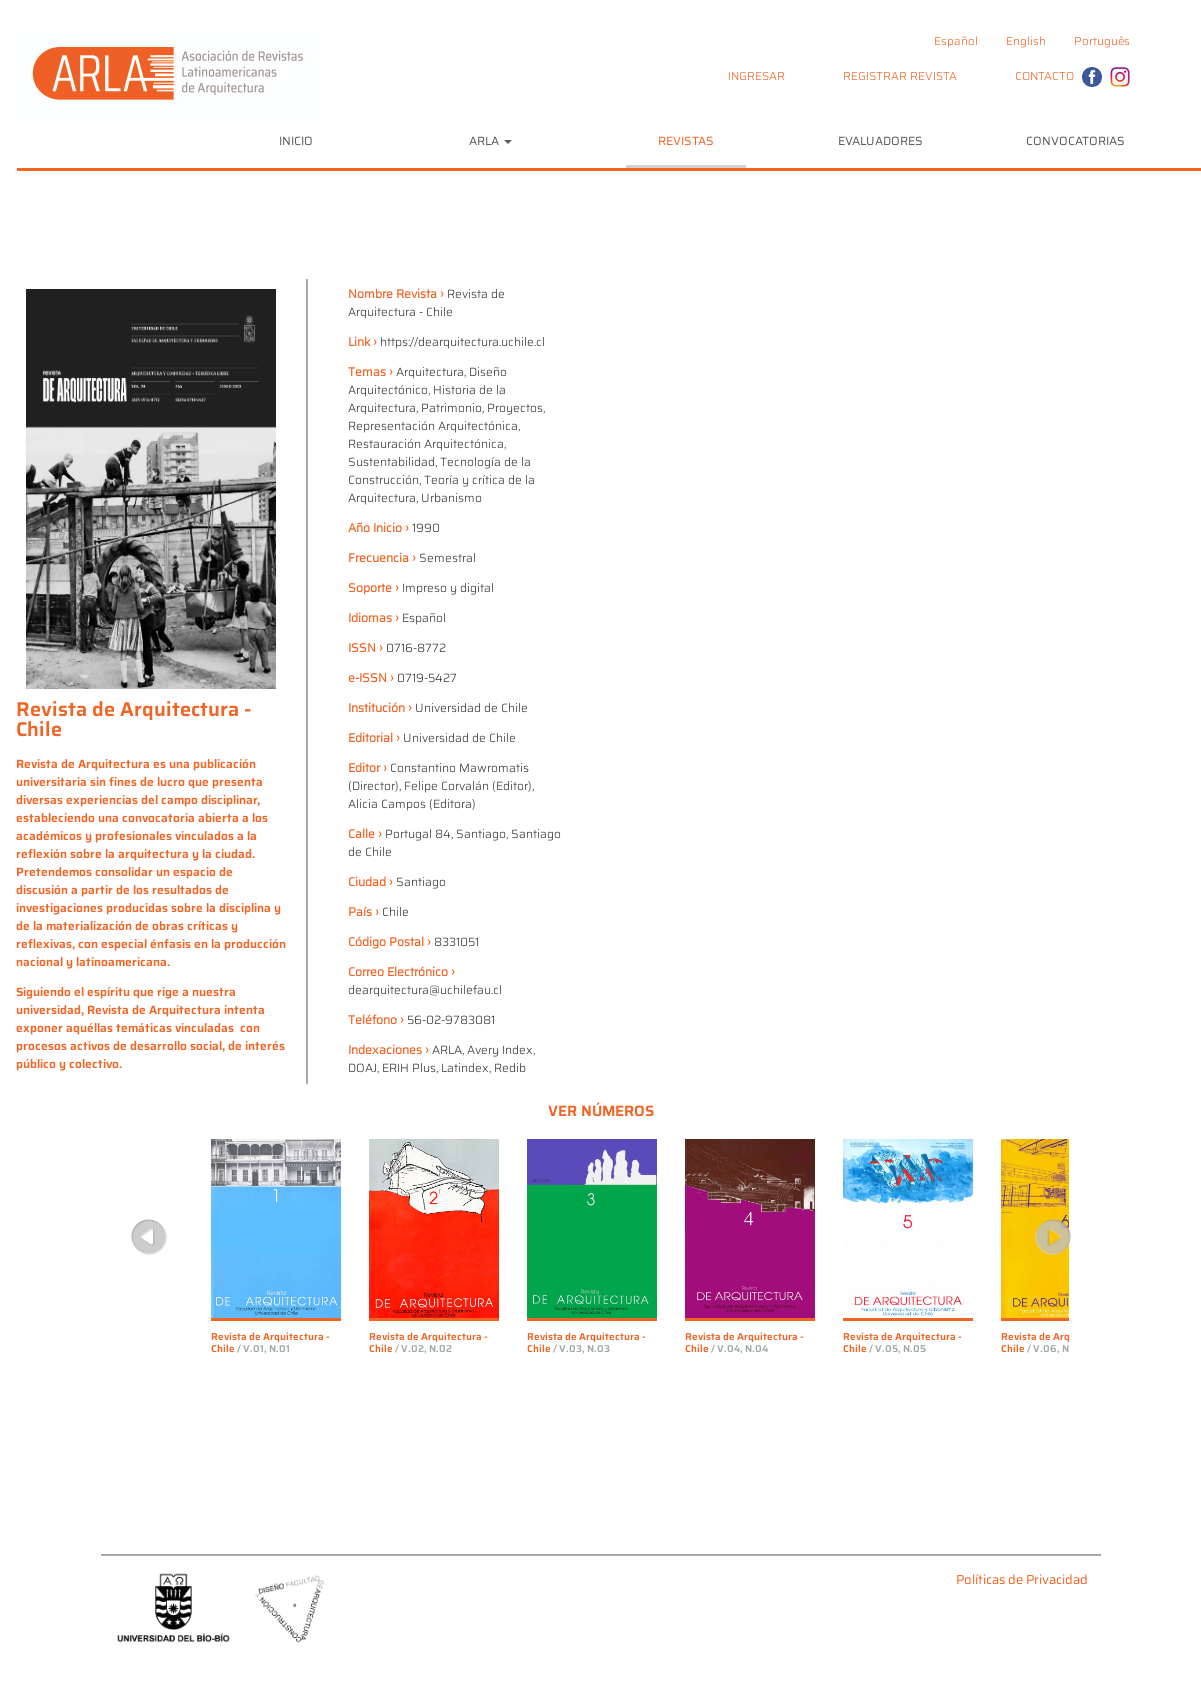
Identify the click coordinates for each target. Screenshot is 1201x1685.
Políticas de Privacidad (1022, 1580)
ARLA (490, 140)
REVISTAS (686, 140)
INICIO (296, 140)
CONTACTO (1044, 76)
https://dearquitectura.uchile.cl (462, 341)
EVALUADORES (880, 140)
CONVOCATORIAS (1075, 140)
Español (956, 41)
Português (1102, 41)
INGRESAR (756, 76)
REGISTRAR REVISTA (900, 76)
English (1026, 41)
